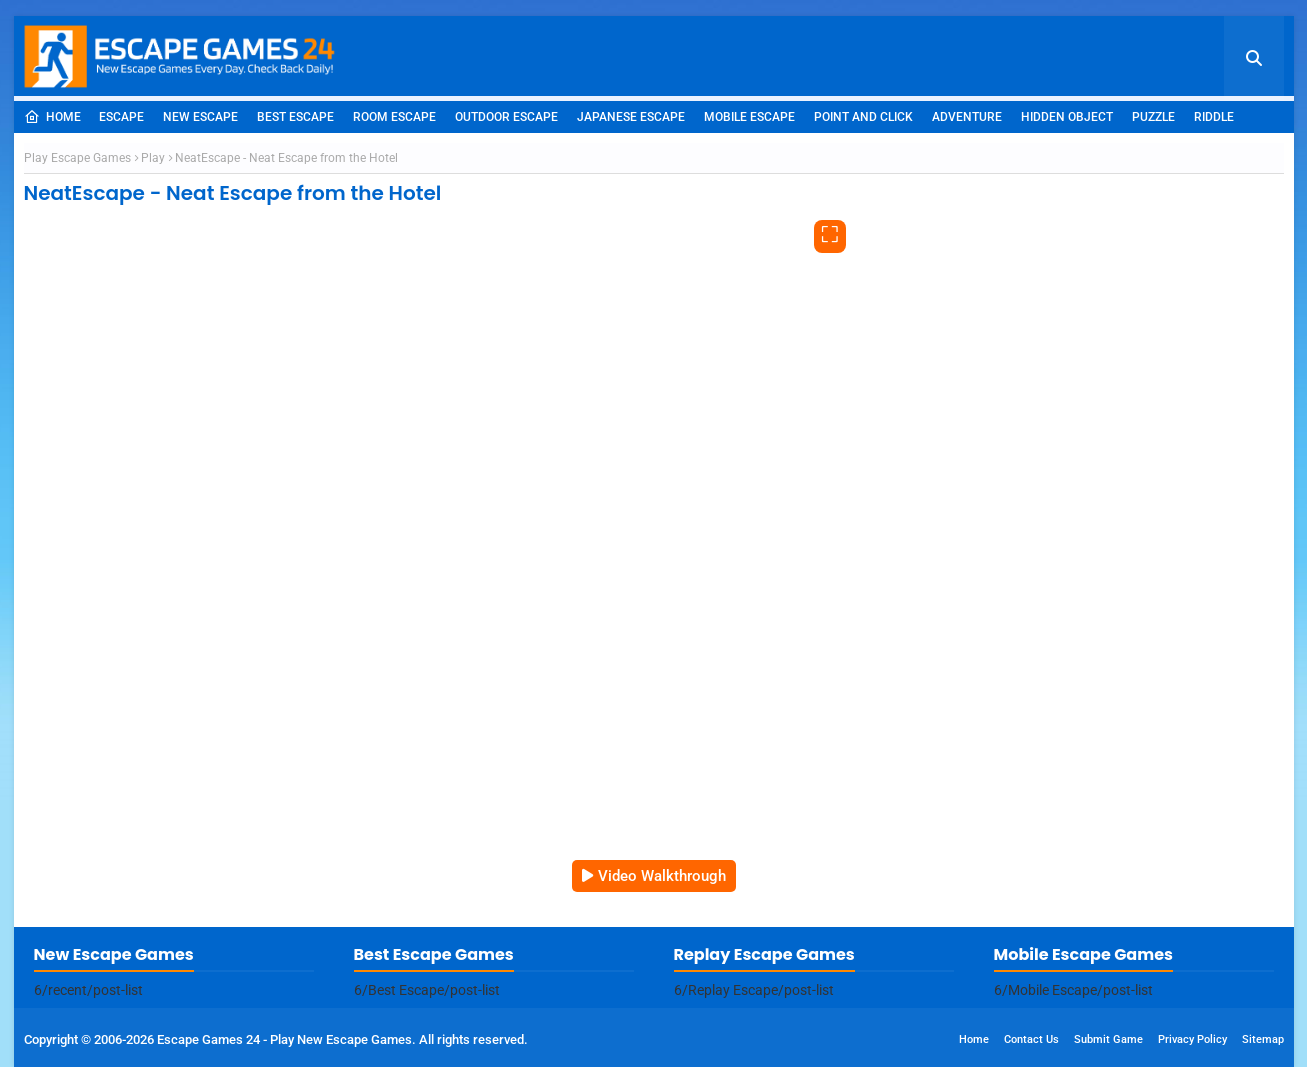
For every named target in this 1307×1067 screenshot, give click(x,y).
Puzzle (1153, 117)
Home (52, 117)
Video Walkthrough (662, 876)
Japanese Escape (631, 117)
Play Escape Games (77, 158)
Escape (121, 117)
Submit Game (1108, 1039)
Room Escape (394, 117)
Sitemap (1263, 1039)
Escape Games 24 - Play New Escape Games (284, 1039)
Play (153, 158)
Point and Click (863, 117)
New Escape (200, 117)
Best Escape (295, 117)
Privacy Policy (1192, 1039)
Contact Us (1031, 1039)
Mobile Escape (749, 117)
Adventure (967, 117)
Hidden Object (1067, 117)
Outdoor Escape (506, 117)
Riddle (1214, 117)
